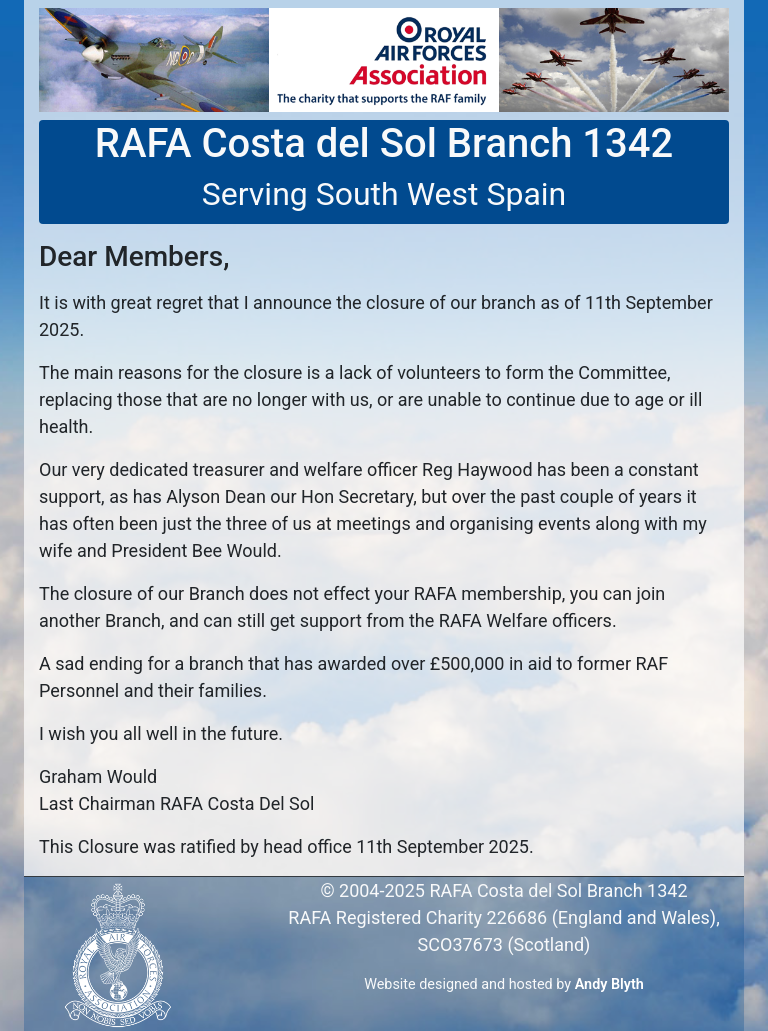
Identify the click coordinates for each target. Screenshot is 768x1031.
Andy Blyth (609, 984)
